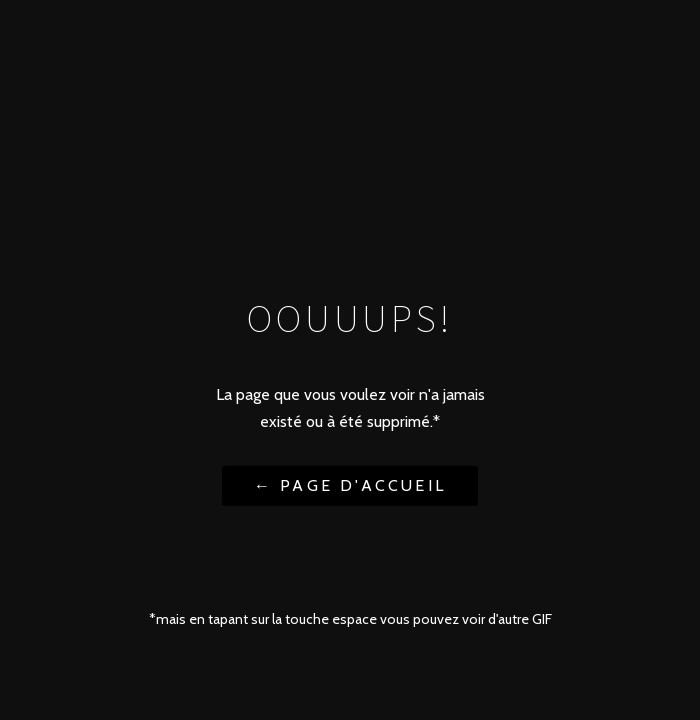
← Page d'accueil (350, 484)
